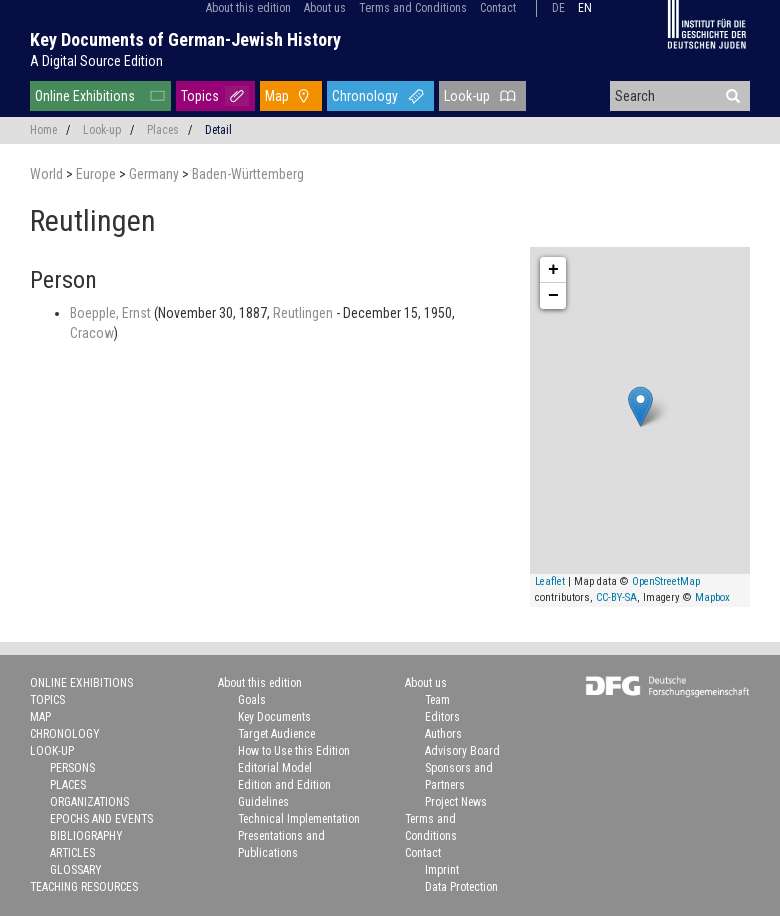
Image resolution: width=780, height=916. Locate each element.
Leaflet (550, 581)
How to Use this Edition (294, 751)
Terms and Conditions (413, 8)
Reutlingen (304, 313)
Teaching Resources (84, 887)
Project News (456, 802)
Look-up (467, 96)
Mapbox (712, 597)
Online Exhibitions (85, 96)
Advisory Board (462, 751)
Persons (72, 768)
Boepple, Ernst (112, 313)
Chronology (365, 96)
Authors (443, 734)
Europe (97, 174)
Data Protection (461, 887)
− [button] (553, 296)
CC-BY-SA (616, 597)
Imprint (442, 870)
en (585, 8)
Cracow (92, 333)
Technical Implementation (299, 819)
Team (437, 700)
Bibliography (86, 836)
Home (43, 130)
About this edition (248, 8)
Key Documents (274, 717)
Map (277, 96)
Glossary (76, 870)
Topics (200, 96)
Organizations (89, 802)
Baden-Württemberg (248, 174)
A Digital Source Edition (96, 61)
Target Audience (276, 734)
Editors (442, 717)
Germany (155, 174)
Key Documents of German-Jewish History (185, 39)
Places (163, 130)
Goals (252, 700)
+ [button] (553, 270)
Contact (498, 8)
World (48, 174)
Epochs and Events (101, 819)
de (558, 8)
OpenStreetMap (666, 581)
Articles (72, 853)
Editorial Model (275, 768)
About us (325, 8)
